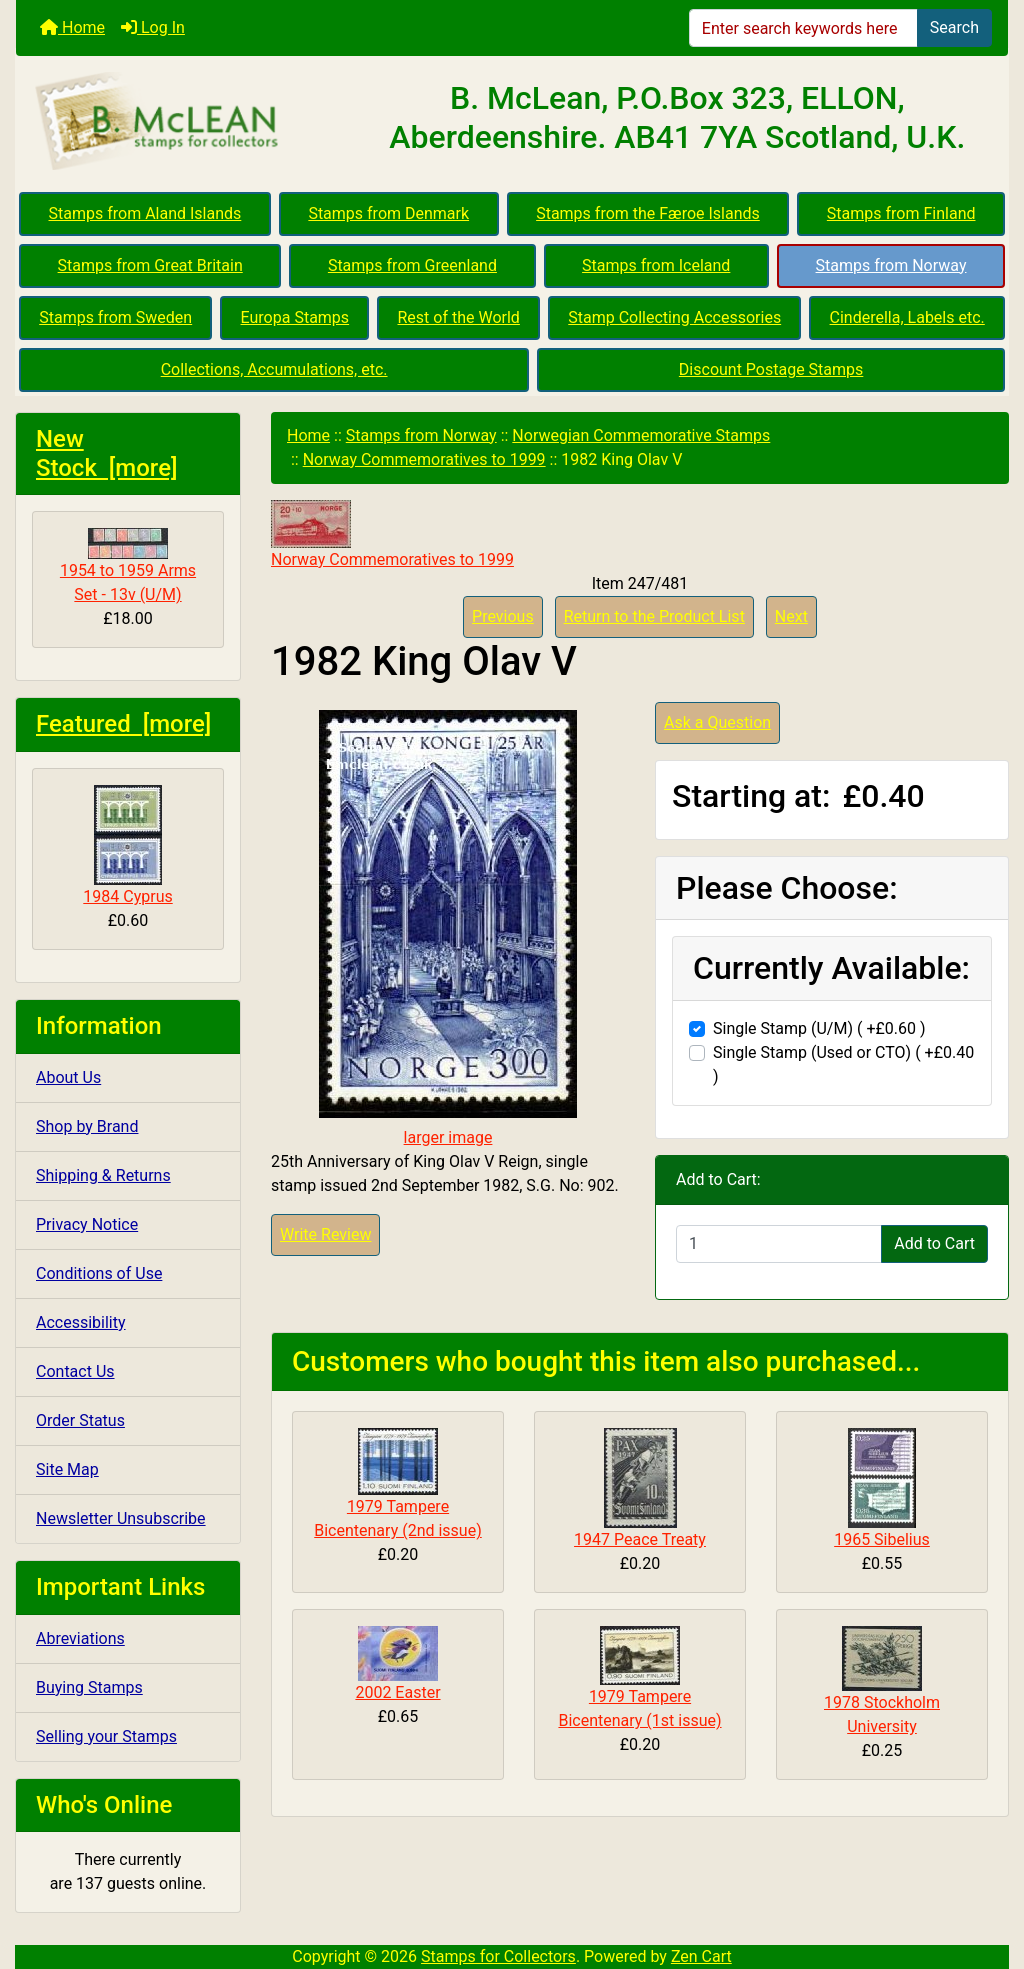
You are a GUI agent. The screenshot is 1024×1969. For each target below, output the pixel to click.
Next (791, 616)
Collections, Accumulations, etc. (274, 369)
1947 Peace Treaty (640, 1539)
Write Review (325, 1234)
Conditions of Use (99, 1273)
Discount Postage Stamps (771, 369)
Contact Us (75, 1371)
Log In (153, 27)
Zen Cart (701, 1956)
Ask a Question (717, 722)
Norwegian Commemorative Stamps (641, 435)
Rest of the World (459, 317)
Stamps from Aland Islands (145, 213)
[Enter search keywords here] (803, 28)
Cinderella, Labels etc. (907, 317)
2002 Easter (397, 1692)
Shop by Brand (87, 1126)
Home (72, 27)
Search (954, 27)
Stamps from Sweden (115, 317)
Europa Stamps (295, 317)
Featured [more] (123, 724)
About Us (68, 1077)
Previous (503, 616)
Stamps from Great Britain (150, 265)
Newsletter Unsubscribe (121, 1518)
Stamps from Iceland (656, 265)
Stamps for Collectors (498, 1956)
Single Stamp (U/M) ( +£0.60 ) (819, 1028)
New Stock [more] (107, 453)
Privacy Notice (87, 1224)
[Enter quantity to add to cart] (779, 1244)
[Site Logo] (181, 122)
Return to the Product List (654, 616)
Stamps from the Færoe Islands (648, 213)
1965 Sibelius (882, 1539)
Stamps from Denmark (388, 213)
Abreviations (80, 1638)
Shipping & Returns (103, 1175)
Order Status (80, 1420)
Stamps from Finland (901, 213)
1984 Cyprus (127, 845)
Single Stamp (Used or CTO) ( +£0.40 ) (843, 1064)
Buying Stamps (89, 1687)
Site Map (67, 1469)
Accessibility (81, 1322)
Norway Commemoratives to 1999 (424, 459)
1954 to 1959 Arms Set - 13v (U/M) (128, 566)
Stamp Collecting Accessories (674, 317)
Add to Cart (934, 1243)
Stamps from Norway (891, 265)
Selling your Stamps (106, 1736)
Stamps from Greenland (412, 265)
